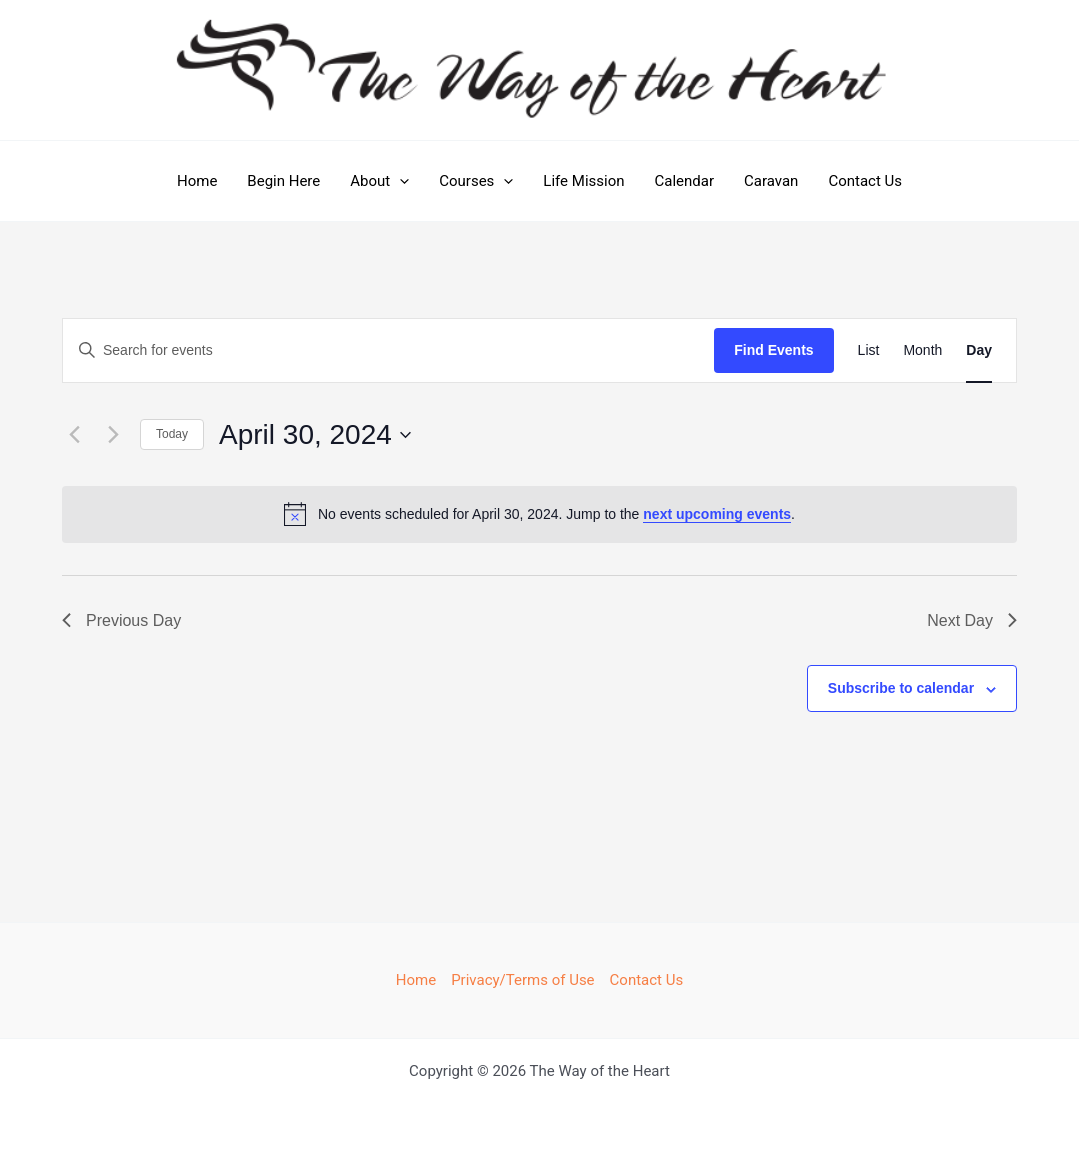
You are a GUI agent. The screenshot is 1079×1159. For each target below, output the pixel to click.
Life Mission (583, 181)
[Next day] (113, 435)
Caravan (771, 181)
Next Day (972, 620)
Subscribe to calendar (901, 688)
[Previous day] (74, 435)
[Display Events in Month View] (922, 350)
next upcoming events (717, 514)
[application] (399, 181)
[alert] (539, 514)
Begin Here (283, 181)
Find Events (773, 350)
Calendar (685, 181)
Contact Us (865, 181)
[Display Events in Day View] (979, 350)
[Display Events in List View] (869, 350)
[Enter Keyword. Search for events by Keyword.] (388, 350)
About (379, 181)
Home (197, 181)
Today (172, 434)
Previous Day (121, 620)
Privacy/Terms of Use (522, 980)
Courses (476, 181)
